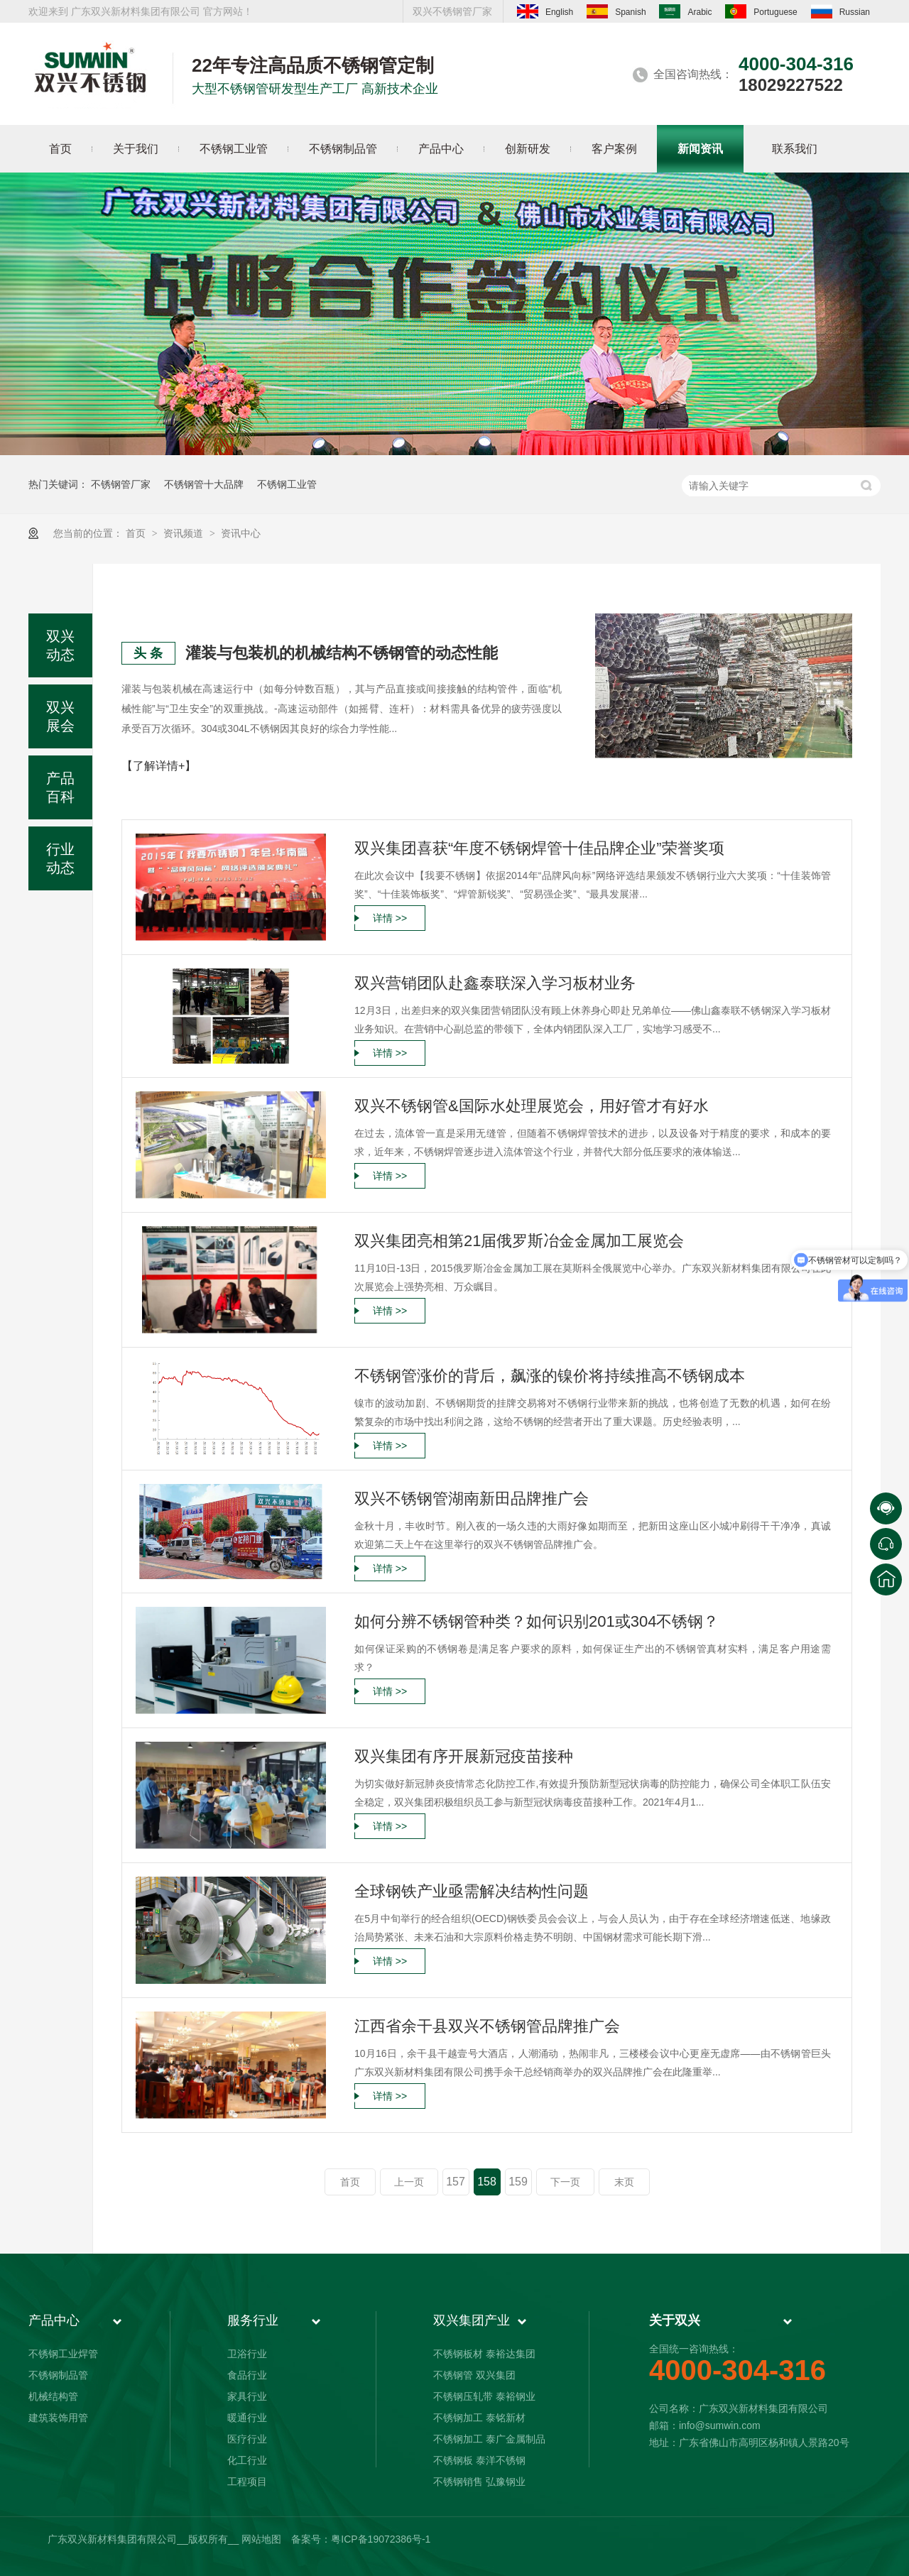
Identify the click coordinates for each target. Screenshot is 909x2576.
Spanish (616, 11)
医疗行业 (247, 2439)
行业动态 (60, 858)
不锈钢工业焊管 (63, 2353)
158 (486, 2182)
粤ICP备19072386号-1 (380, 2539)
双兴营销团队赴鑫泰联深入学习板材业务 (495, 983)
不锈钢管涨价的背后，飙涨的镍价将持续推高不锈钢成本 (549, 1376)
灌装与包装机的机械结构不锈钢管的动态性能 (341, 653)
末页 (624, 2182)
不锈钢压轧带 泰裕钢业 (484, 2396)
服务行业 (252, 2320)
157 (455, 2182)
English (545, 11)
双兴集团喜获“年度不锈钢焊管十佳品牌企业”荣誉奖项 (539, 848)
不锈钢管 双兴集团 (474, 2375)
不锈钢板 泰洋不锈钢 (479, 2460)
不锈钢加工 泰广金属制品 (489, 2439)
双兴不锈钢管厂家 (452, 11)
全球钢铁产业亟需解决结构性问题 (471, 1891)
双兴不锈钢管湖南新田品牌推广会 (471, 1498)
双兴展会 (60, 716)
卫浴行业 (247, 2353)
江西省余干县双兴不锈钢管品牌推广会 (487, 2026)
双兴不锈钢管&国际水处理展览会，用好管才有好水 (531, 1106)
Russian (840, 11)
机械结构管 (53, 2396)
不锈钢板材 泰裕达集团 (484, 2353)
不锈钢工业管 (287, 484)
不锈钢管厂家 (121, 484)
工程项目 (247, 2481)
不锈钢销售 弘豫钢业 (479, 2481)
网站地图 (261, 2539)
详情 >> (390, 918)
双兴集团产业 (471, 2320)
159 (518, 2182)
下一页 (565, 2182)
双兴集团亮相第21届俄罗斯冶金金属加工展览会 (519, 1241)
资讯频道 (184, 533)
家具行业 (247, 2396)
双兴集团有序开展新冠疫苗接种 (463, 1756)
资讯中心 (241, 533)
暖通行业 (247, 2417)
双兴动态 (60, 645)
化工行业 (247, 2460)
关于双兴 (674, 2320)
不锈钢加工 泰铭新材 (479, 2417)
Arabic (685, 11)
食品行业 (247, 2375)
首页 (137, 533)
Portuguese (761, 11)
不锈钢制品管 (58, 2375)
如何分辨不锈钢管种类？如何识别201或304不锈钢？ (536, 1621)
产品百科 (60, 787)
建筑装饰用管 (58, 2417)
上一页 (409, 2182)
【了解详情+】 (158, 766)
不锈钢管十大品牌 (204, 484)
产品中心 (54, 2320)
